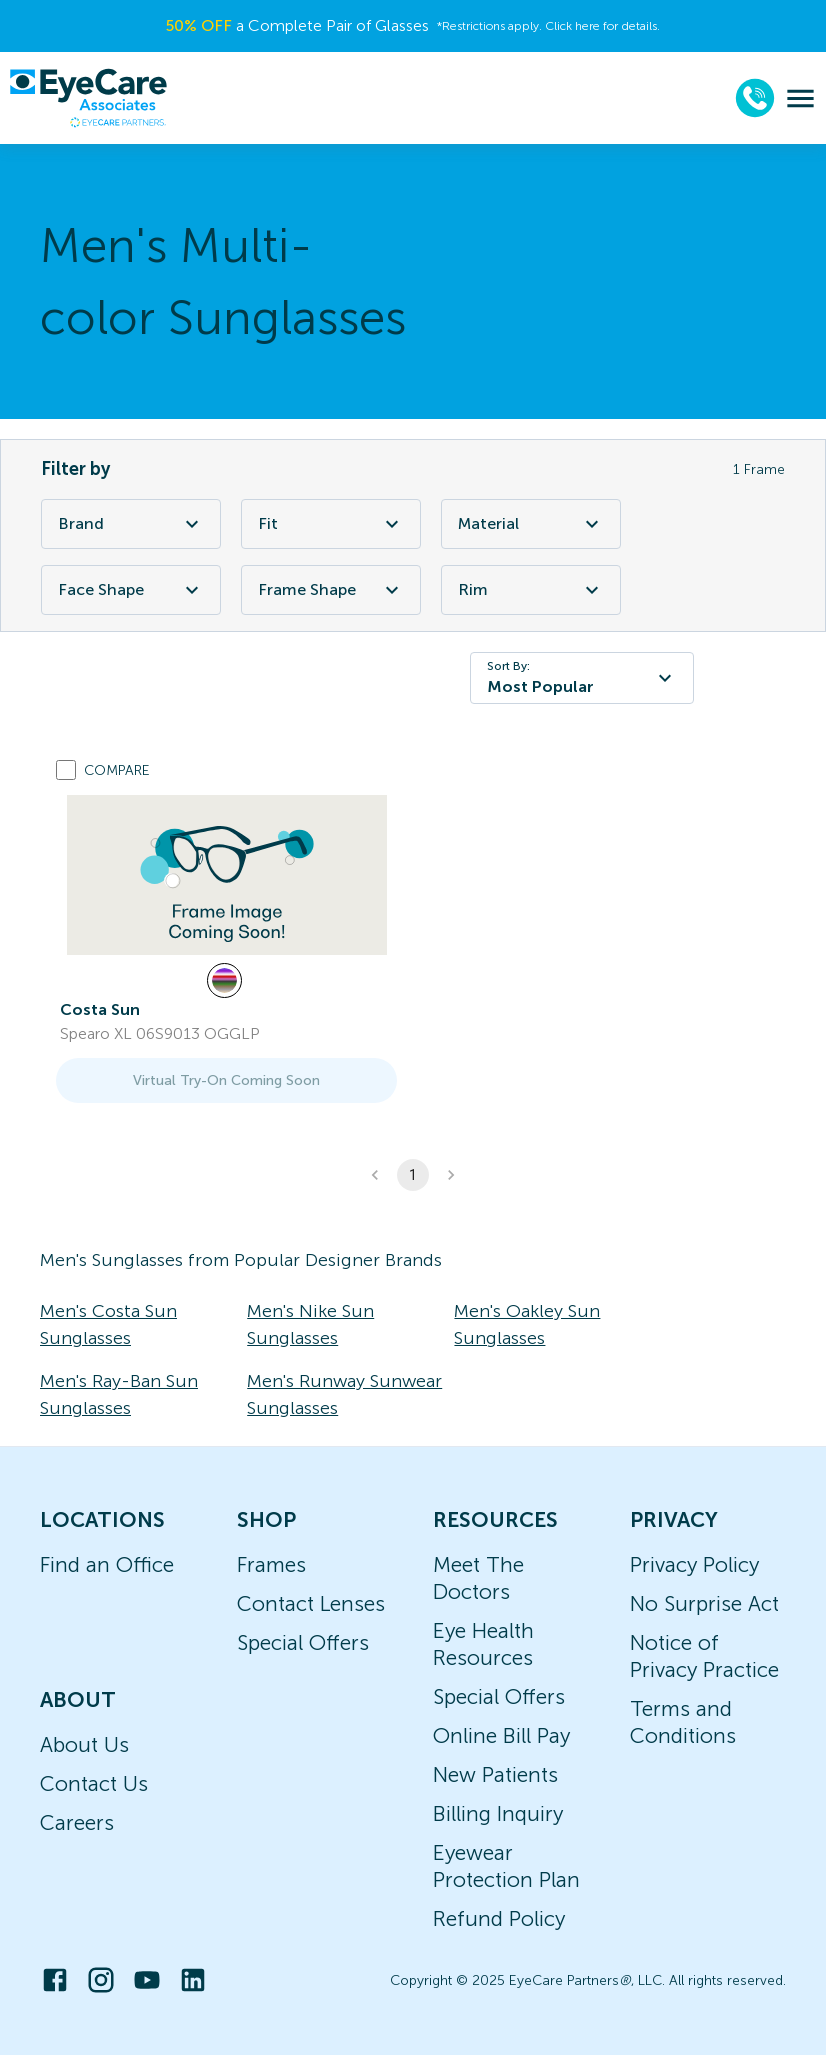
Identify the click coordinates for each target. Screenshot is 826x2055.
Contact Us (94, 1783)
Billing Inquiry (498, 1813)
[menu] (800, 98)
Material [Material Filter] (531, 524)
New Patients (495, 1774)
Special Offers (303, 1642)
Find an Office (107, 1564)
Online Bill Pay (501, 1735)
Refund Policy (499, 1918)
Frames (271, 1564)
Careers (77, 1822)
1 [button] (413, 1175)
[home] (88, 98)
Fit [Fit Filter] (331, 524)
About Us (84, 1744)
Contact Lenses (311, 1603)
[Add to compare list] (66, 770)
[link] (227, 875)
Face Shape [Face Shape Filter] (131, 590)
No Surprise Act (704, 1603)
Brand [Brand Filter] (131, 524)
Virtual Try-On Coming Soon (226, 1080)
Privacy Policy (694, 1564)
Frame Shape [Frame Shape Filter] (331, 590)
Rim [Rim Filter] (531, 590)
